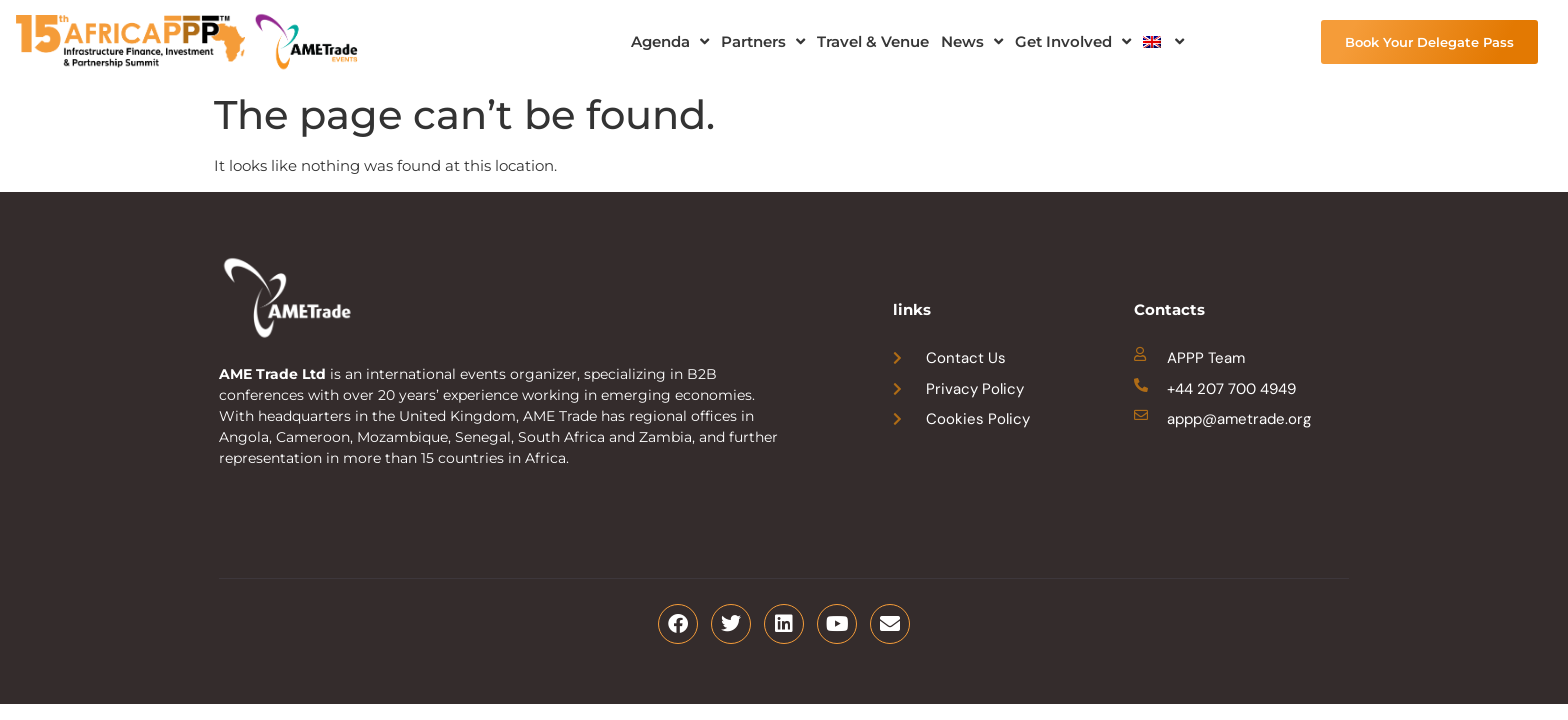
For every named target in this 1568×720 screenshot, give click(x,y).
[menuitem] (1164, 42)
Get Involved (1073, 42)
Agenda (670, 42)
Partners (763, 42)
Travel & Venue (873, 41)
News (972, 42)
